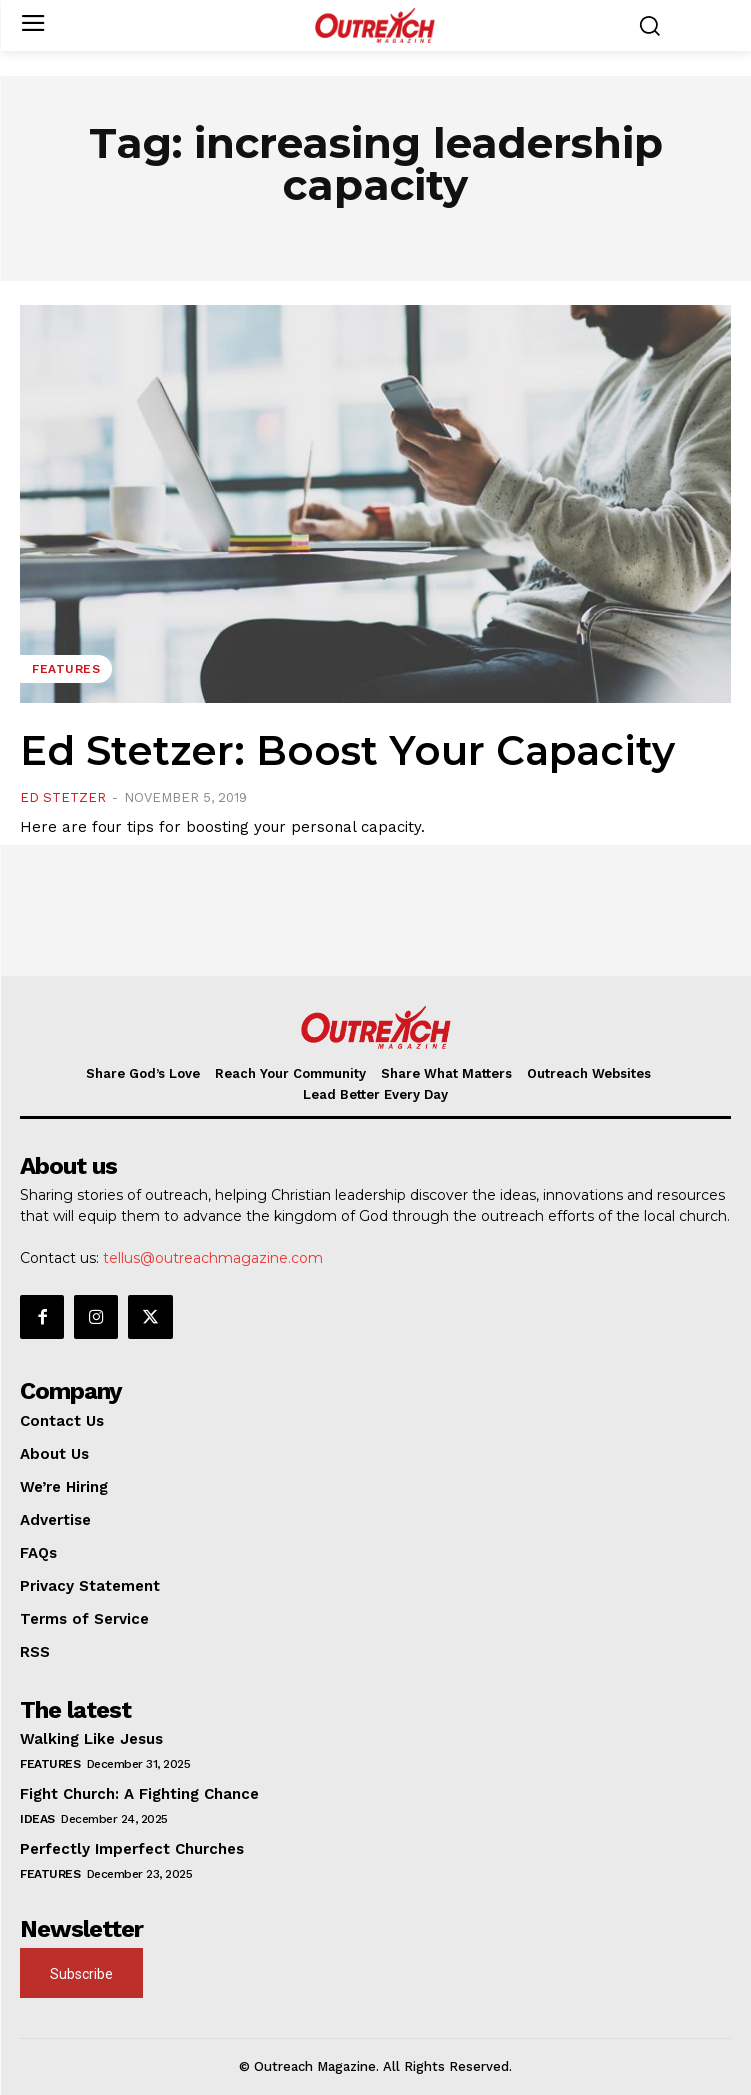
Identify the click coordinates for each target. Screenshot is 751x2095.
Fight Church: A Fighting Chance (139, 1794)
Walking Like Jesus (91, 1739)
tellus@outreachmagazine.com (213, 1258)
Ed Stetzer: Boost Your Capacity (347, 750)
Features (66, 669)
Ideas (37, 1819)
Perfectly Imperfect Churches (132, 1849)
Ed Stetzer (63, 797)
